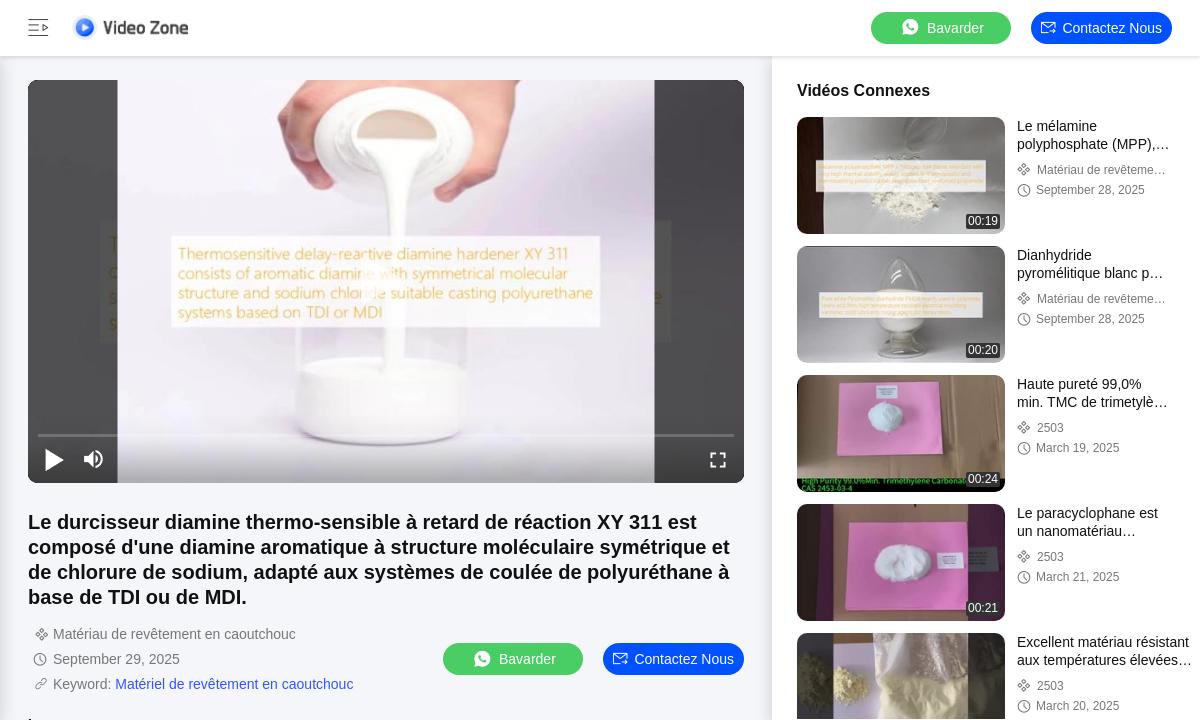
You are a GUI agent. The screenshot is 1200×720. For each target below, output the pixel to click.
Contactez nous (1101, 28)
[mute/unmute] (94, 459)
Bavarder (941, 27)
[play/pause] (54, 459)
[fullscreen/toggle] (718, 459)
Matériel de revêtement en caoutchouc (234, 684)
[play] (386, 281)
